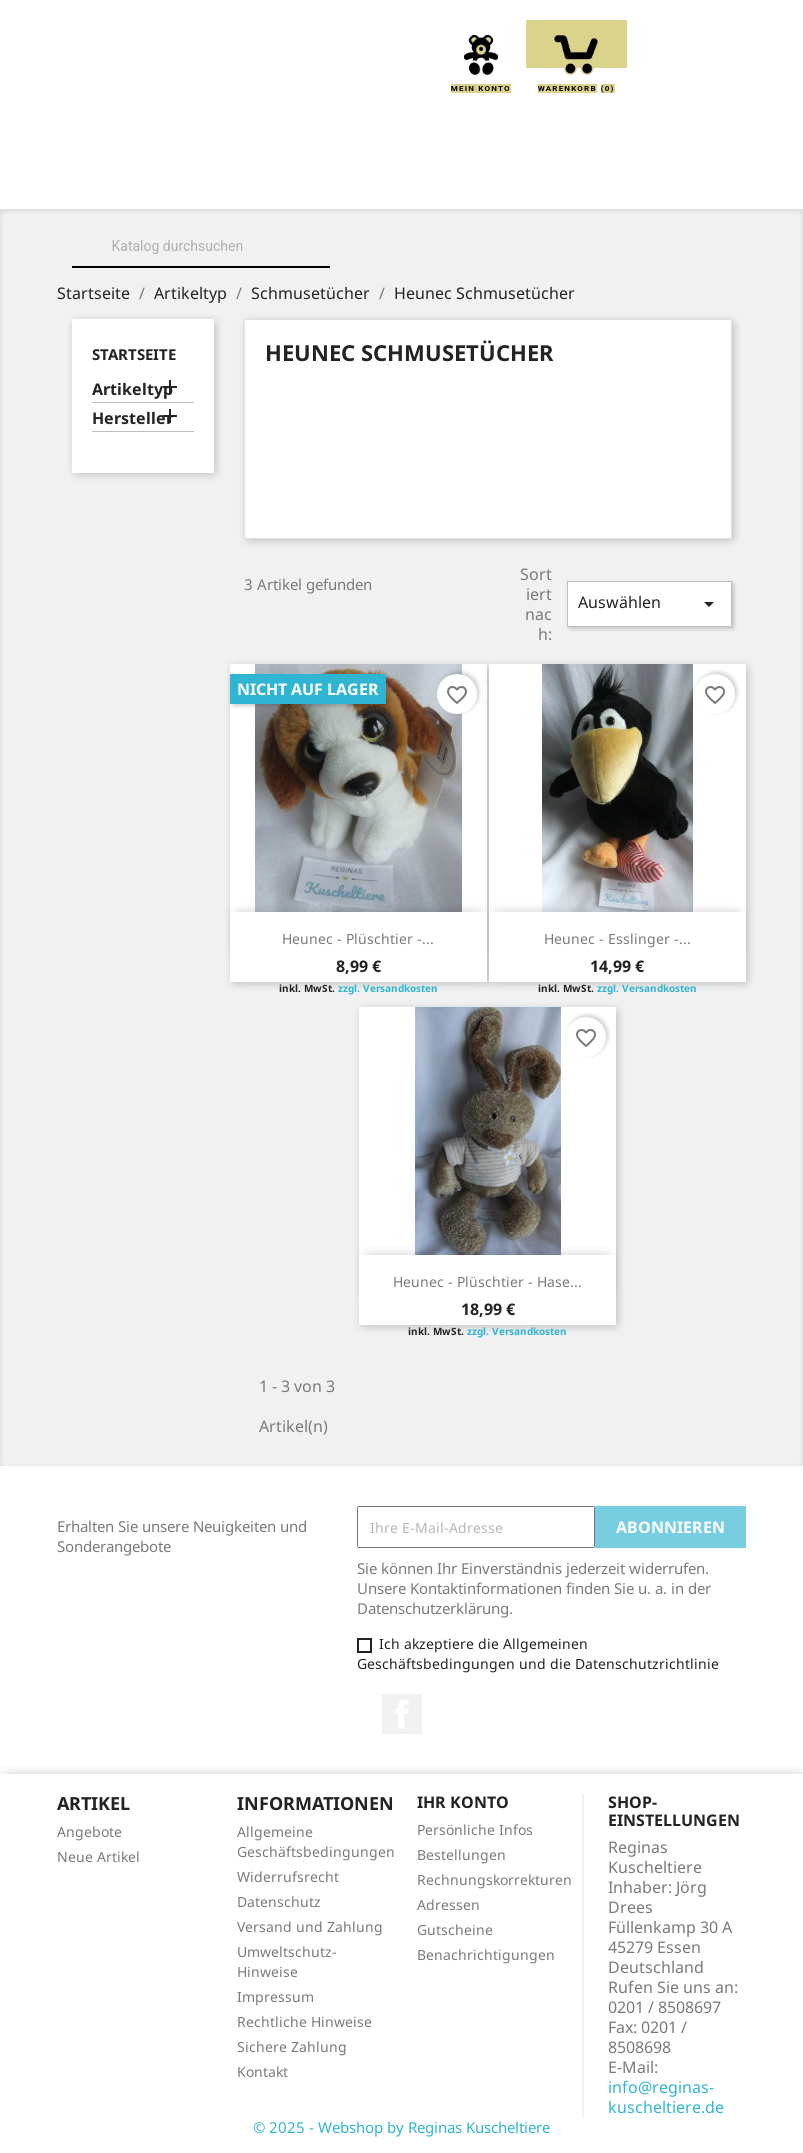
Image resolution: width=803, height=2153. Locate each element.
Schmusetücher (406, 203)
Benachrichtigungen (486, 1954)
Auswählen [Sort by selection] (649, 603)
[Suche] (201, 246)
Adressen (448, 1904)
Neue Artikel (98, 1856)
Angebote (89, 1831)
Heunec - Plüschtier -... (358, 938)
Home (157, 181)
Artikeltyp (132, 389)
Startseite (134, 354)
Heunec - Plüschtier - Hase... (487, 1281)
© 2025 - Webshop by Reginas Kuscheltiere (401, 2127)
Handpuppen (249, 203)
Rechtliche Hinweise (304, 2021)
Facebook (402, 1714)
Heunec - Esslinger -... (617, 938)
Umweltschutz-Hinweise (287, 1961)
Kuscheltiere (389, 181)
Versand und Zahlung (310, 1926)
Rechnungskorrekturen (494, 1879)
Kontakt (262, 2071)
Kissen (512, 181)
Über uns (257, 181)
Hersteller (132, 418)
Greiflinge (624, 181)
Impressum (275, 1996)
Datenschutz (279, 1901)
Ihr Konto (463, 1802)
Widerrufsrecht (288, 1876)
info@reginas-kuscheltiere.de (666, 2097)
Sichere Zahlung (292, 2046)
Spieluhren (557, 203)
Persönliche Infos (475, 1829)
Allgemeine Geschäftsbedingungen (316, 1841)
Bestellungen (461, 1854)
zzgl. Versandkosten (388, 988)
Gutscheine (455, 1929)
